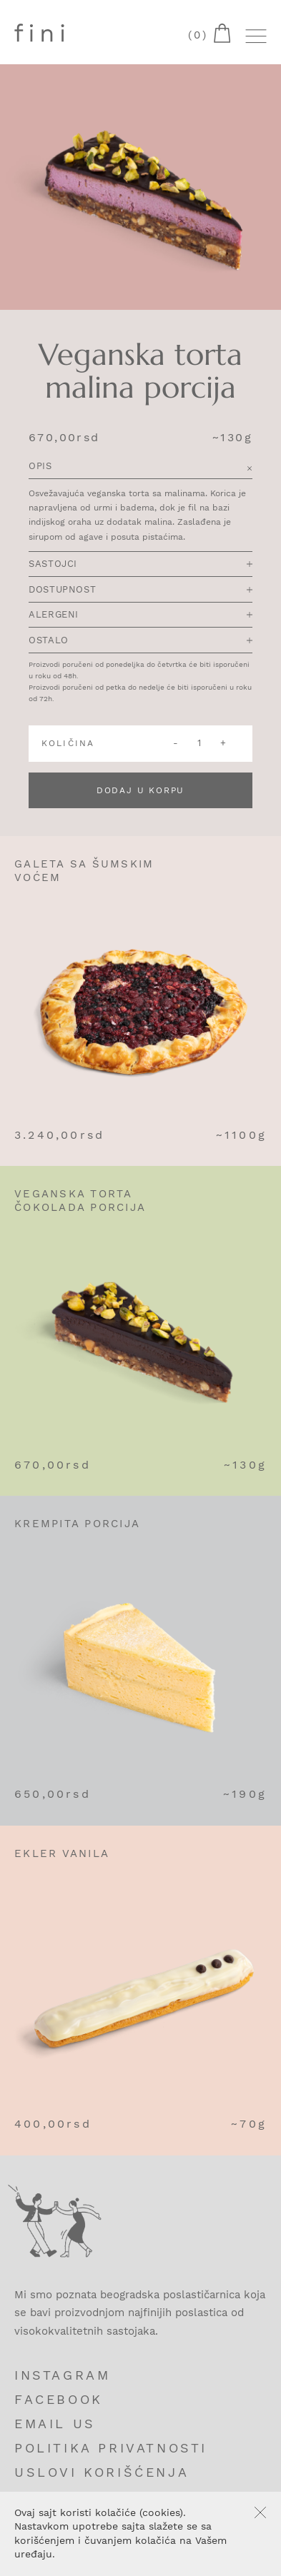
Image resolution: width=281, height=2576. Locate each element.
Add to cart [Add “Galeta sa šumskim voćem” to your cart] (257, 870)
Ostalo (140, 640)
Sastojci (140, 563)
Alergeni (140, 614)
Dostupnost (140, 589)
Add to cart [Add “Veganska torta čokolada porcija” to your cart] (257, 1199)
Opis (140, 467)
